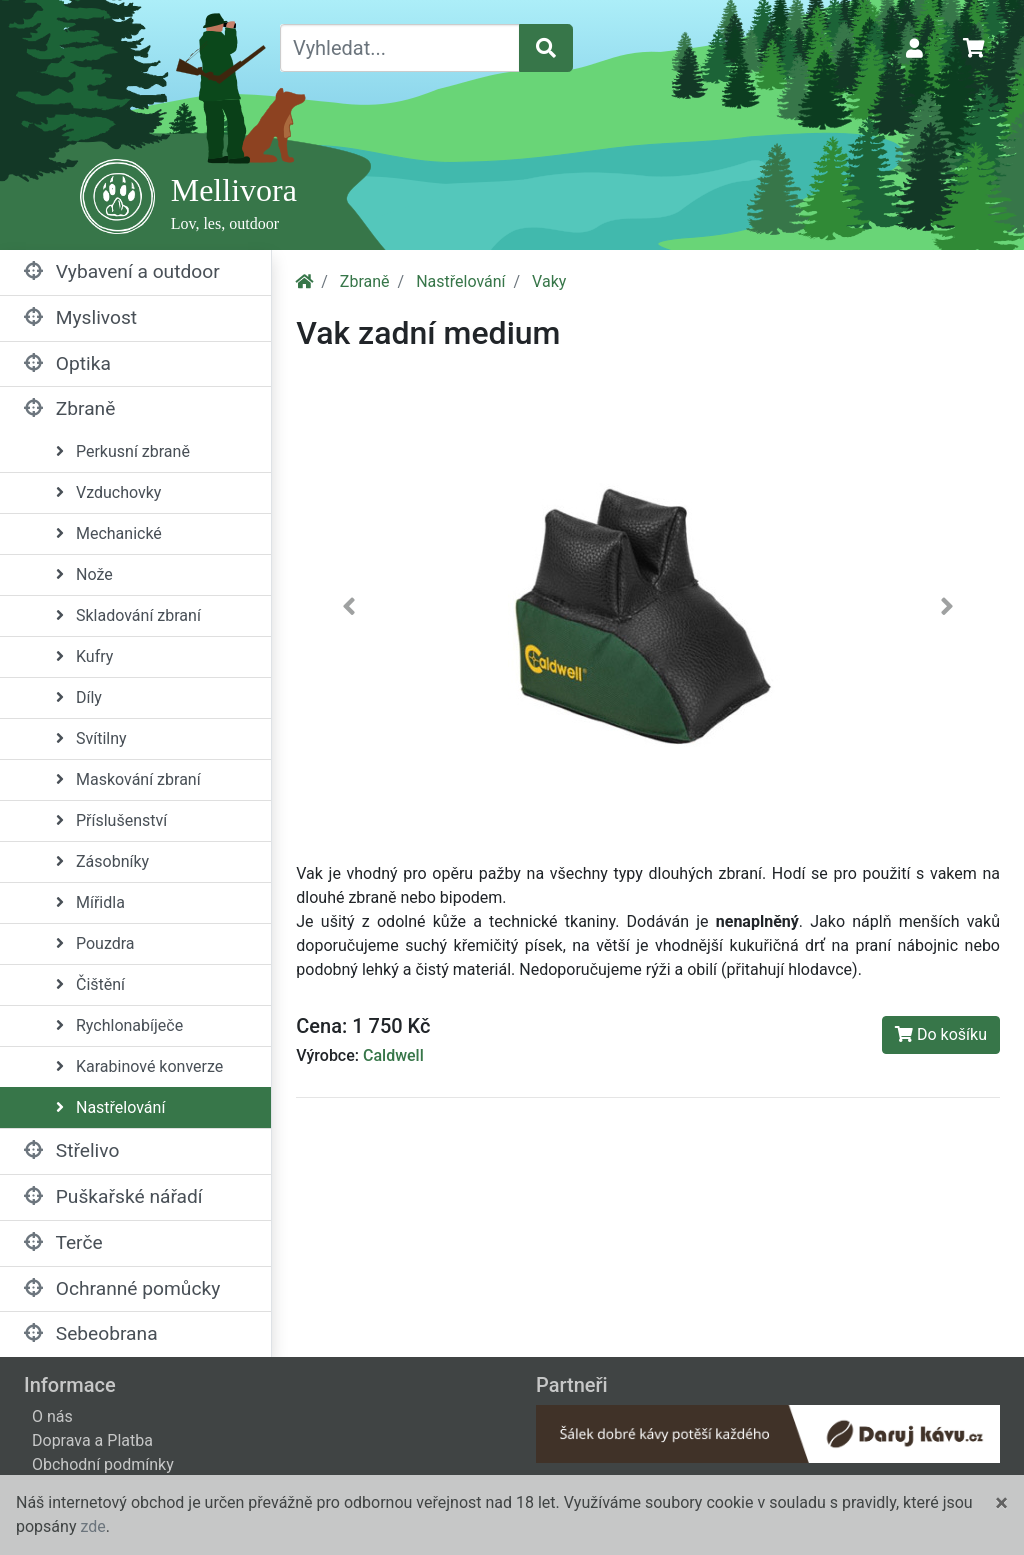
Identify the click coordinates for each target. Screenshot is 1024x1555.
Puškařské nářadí (113, 1196)
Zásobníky (102, 861)
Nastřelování (110, 1107)
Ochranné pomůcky (122, 1288)
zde (92, 1526)
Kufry (84, 656)
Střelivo (71, 1150)
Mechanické (109, 533)
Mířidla (90, 902)
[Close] (1001, 1503)
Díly (79, 697)
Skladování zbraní (128, 615)
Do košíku (941, 1034)
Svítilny (91, 738)
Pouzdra (95, 943)
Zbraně (69, 408)
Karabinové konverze (139, 1066)
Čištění (90, 984)
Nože (84, 574)
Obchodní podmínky (103, 1464)
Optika (67, 363)
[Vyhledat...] (400, 48)
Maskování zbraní (128, 779)
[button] (349, 610)
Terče (63, 1242)
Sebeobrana (91, 1333)
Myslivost (80, 317)
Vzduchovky (108, 492)
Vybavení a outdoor (122, 271)
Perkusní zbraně (123, 451)
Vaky (549, 281)
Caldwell (393, 1055)
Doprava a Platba (92, 1440)
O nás (52, 1416)
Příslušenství (111, 820)
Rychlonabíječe (119, 1025)
